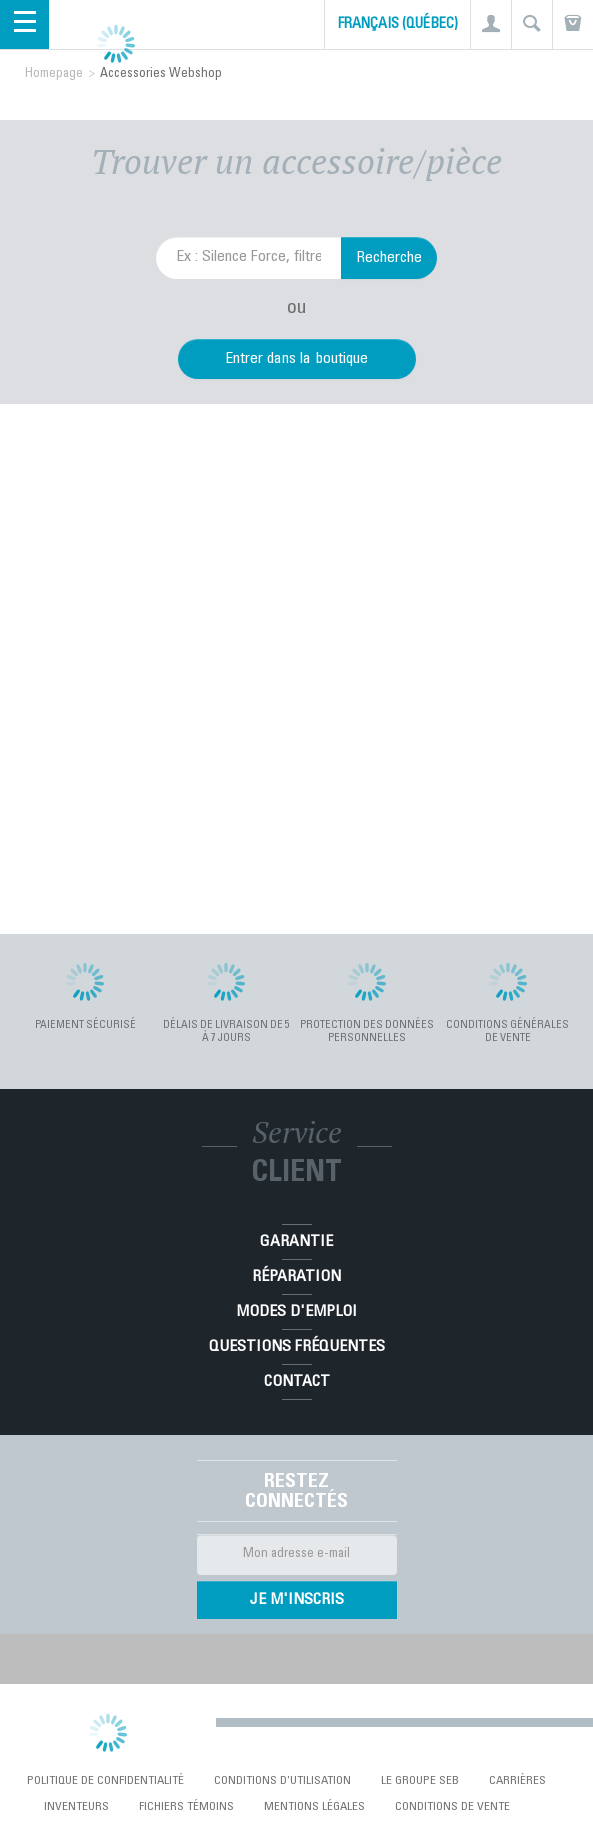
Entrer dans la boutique (296, 359)
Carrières (517, 1781)
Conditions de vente (452, 1807)
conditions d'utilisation (282, 1781)
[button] (490, 24)
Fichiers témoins (186, 1807)
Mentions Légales (314, 1807)
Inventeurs (76, 1807)
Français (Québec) (398, 25)
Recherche (389, 258)
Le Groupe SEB (420, 1781)
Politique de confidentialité (105, 1781)
